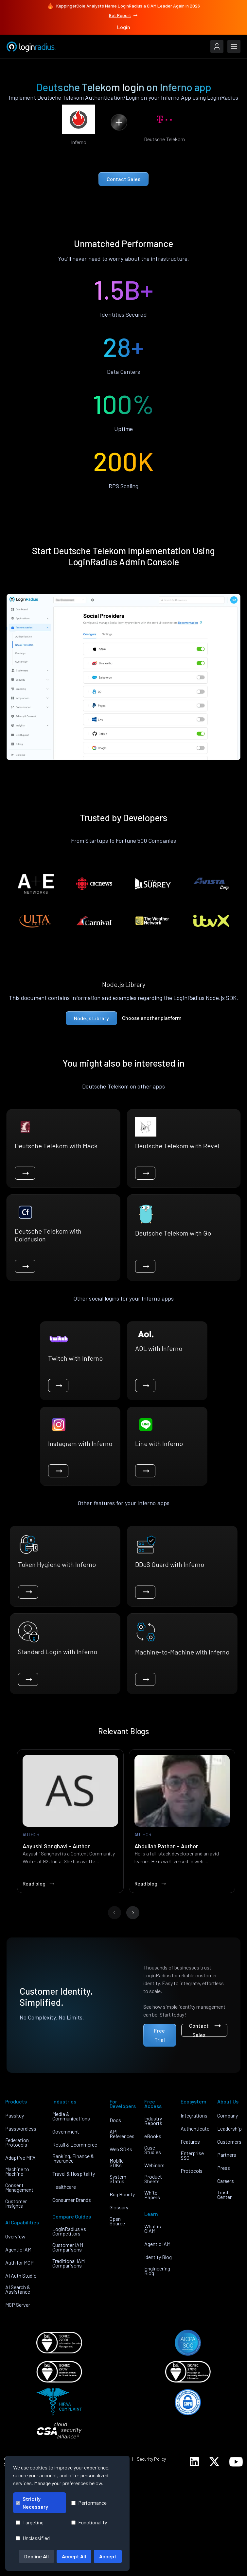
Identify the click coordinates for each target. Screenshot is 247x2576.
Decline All (36, 2556)
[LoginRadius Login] (216, 46)
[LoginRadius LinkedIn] (194, 2461)
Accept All (74, 2556)
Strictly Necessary (32, 2503)
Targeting (30, 2522)
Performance (89, 2503)
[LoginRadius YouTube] (236, 2462)
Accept (107, 2556)
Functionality (89, 2522)
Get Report (123, 15)
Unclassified (33, 2538)
